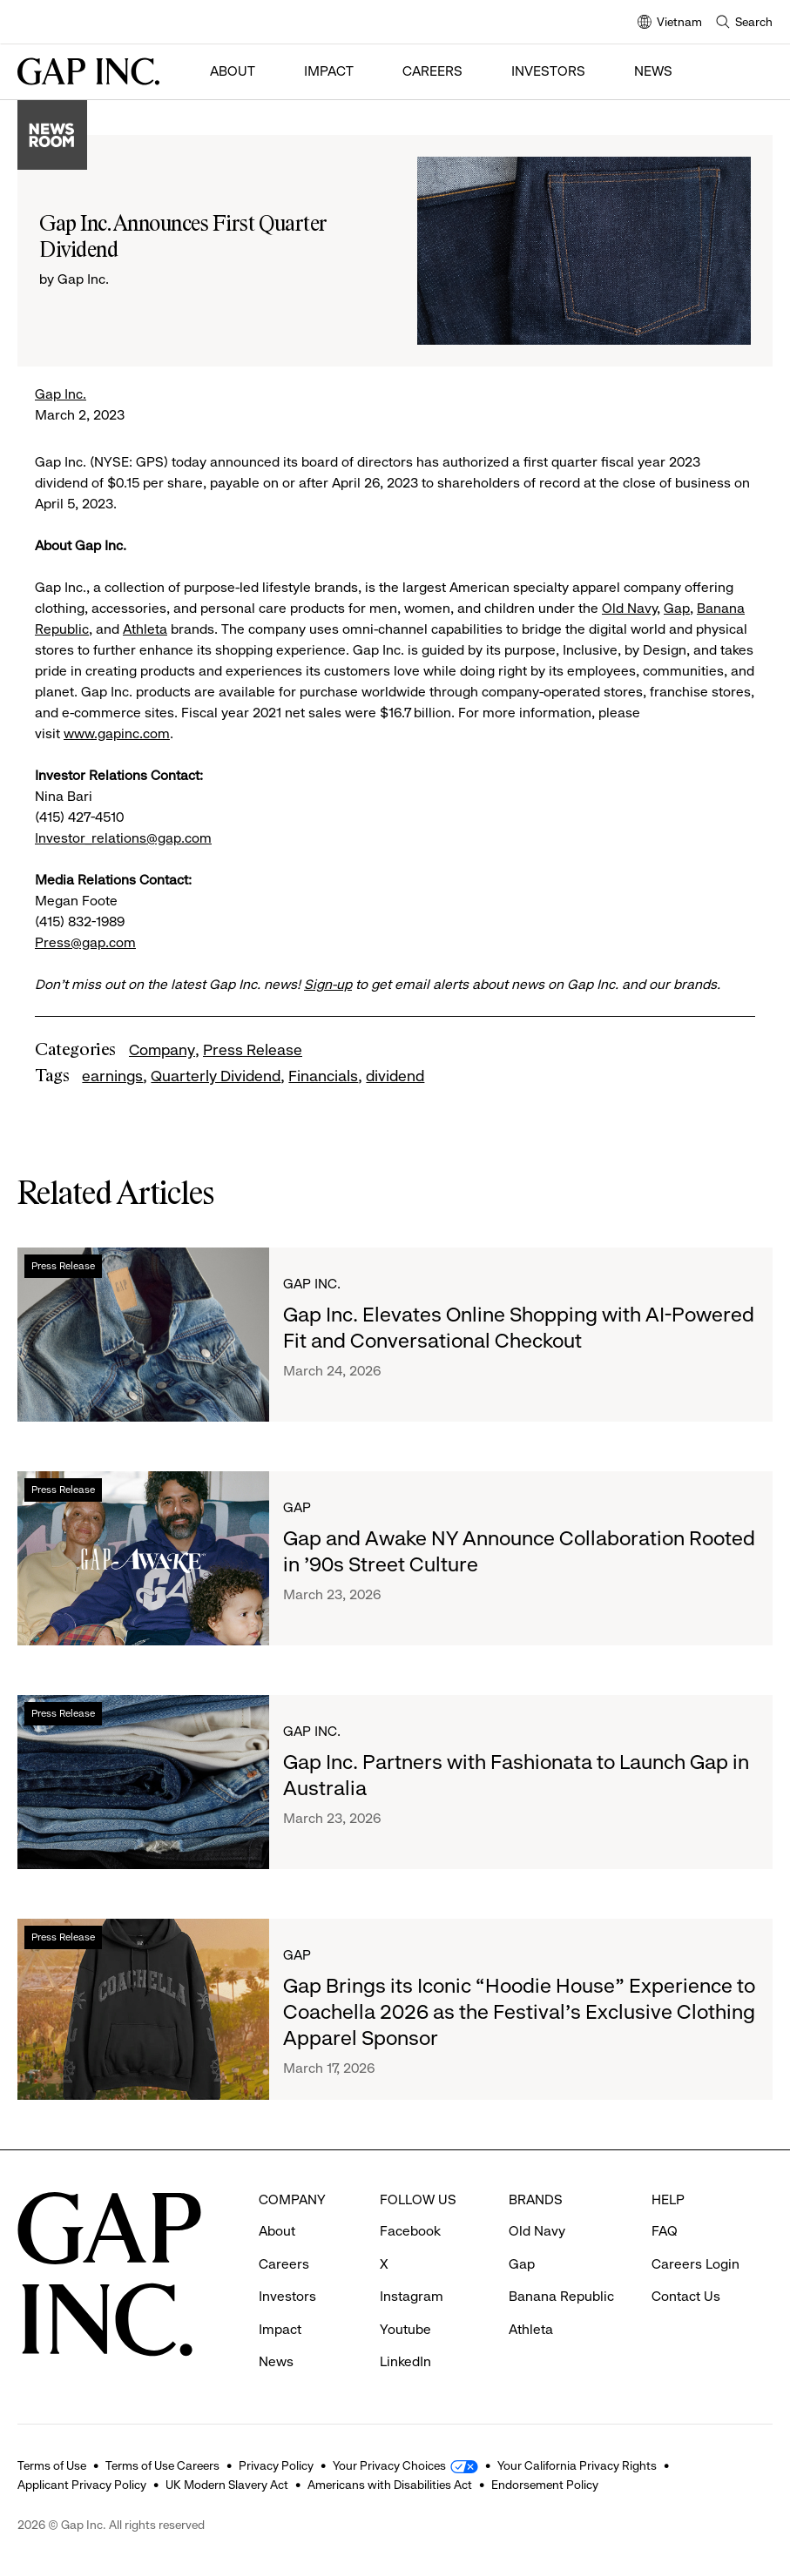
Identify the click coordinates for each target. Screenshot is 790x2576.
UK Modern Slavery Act (226, 2485)
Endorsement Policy (544, 2485)
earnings (112, 1076)
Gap (677, 608)
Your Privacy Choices (389, 2465)
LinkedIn (405, 2361)
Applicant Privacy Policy (81, 2485)
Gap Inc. (60, 394)
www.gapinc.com (117, 733)
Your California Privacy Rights (577, 2465)
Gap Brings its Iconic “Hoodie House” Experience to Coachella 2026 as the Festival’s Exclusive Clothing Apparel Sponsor (519, 2012)
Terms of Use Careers (162, 2465)
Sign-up (328, 984)
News (653, 71)
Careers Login (695, 2264)
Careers (432, 71)
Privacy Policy (276, 2465)
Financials (323, 1076)
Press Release (252, 1050)
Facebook (410, 2231)
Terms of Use (51, 2465)
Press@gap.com (85, 942)
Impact (329, 71)
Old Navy (629, 608)
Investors (548, 71)
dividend (395, 1076)
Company (162, 1050)
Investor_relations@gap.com (123, 838)
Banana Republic (561, 2296)
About (232, 71)
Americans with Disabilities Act (389, 2485)
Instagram (411, 2296)
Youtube (405, 2329)
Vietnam (670, 23)
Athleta (145, 629)
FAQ (665, 2231)
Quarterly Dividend (215, 1076)
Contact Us (686, 2296)
